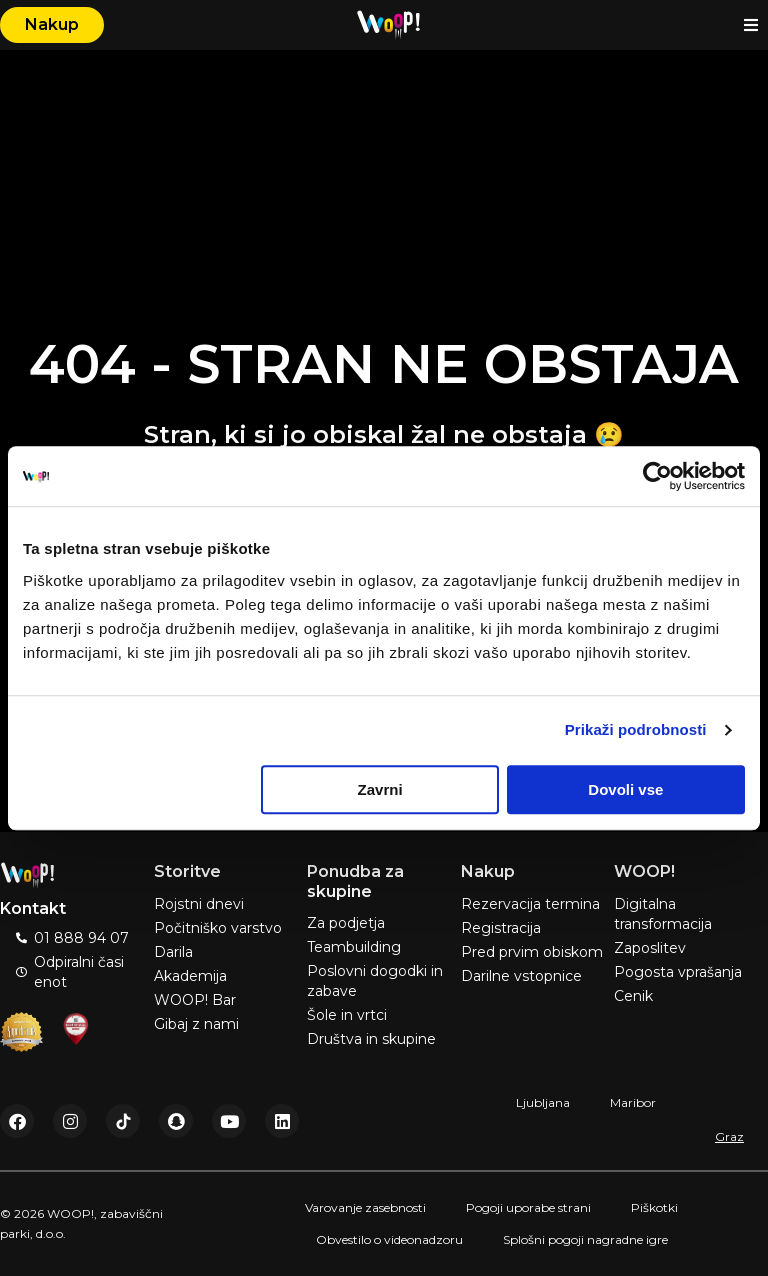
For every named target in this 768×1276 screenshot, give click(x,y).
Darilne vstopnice (521, 976)
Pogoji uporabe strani (528, 1207)
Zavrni (380, 789)
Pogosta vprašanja (678, 972)
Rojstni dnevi (199, 904)
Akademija (190, 976)
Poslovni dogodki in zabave (375, 981)
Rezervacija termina (530, 904)
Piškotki (654, 1207)
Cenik (633, 996)
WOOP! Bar (195, 1000)
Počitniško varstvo (218, 928)
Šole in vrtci (347, 1015)
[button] (750, 25)
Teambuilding (354, 947)
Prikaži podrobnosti (636, 729)
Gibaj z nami (196, 1024)
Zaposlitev (650, 948)
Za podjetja (346, 923)
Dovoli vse (625, 789)
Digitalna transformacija (663, 914)
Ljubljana (543, 1102)
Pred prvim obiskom (532, 952)
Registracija (501, 928)
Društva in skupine (371, 1039)
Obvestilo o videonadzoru (389, 1239)
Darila (173, 952)
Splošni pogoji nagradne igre (585, 1239)
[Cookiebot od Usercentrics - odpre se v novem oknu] (657, 476)
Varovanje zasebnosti (365, 1207)
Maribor (633, 1102)
